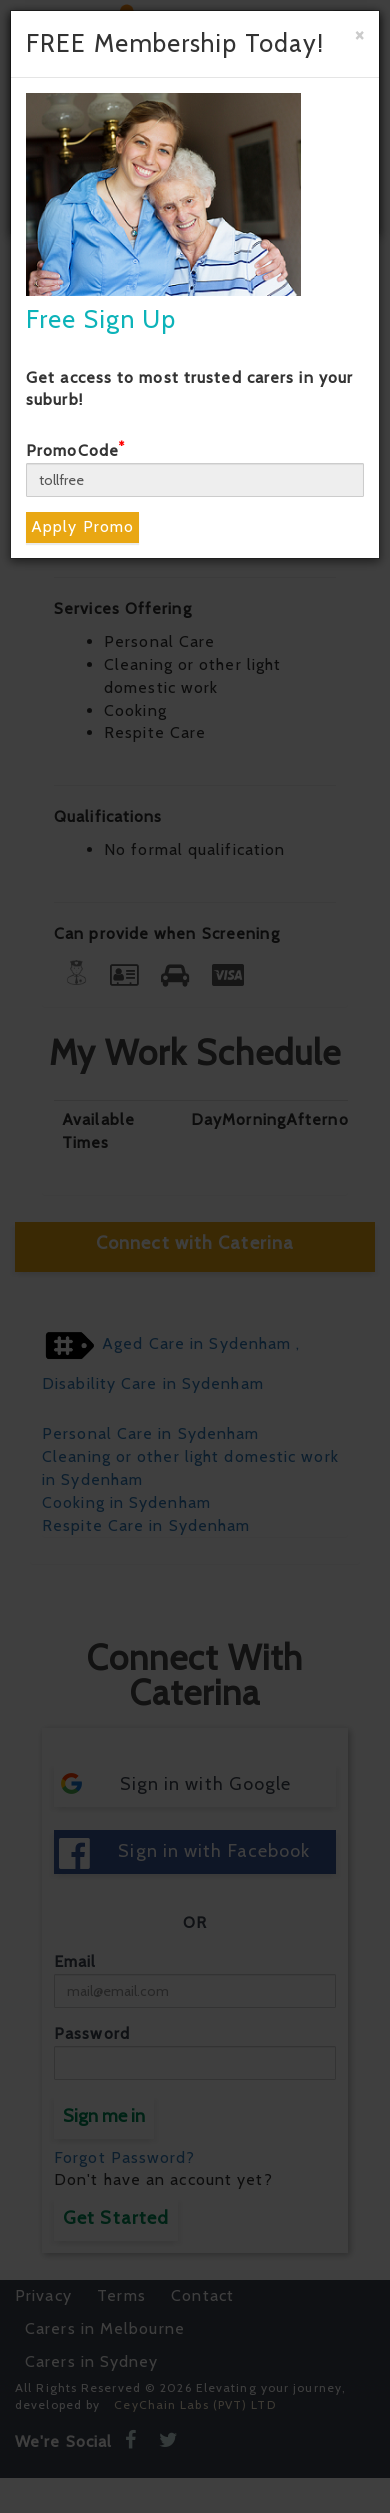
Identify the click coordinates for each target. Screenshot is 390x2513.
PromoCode (75, 450)
